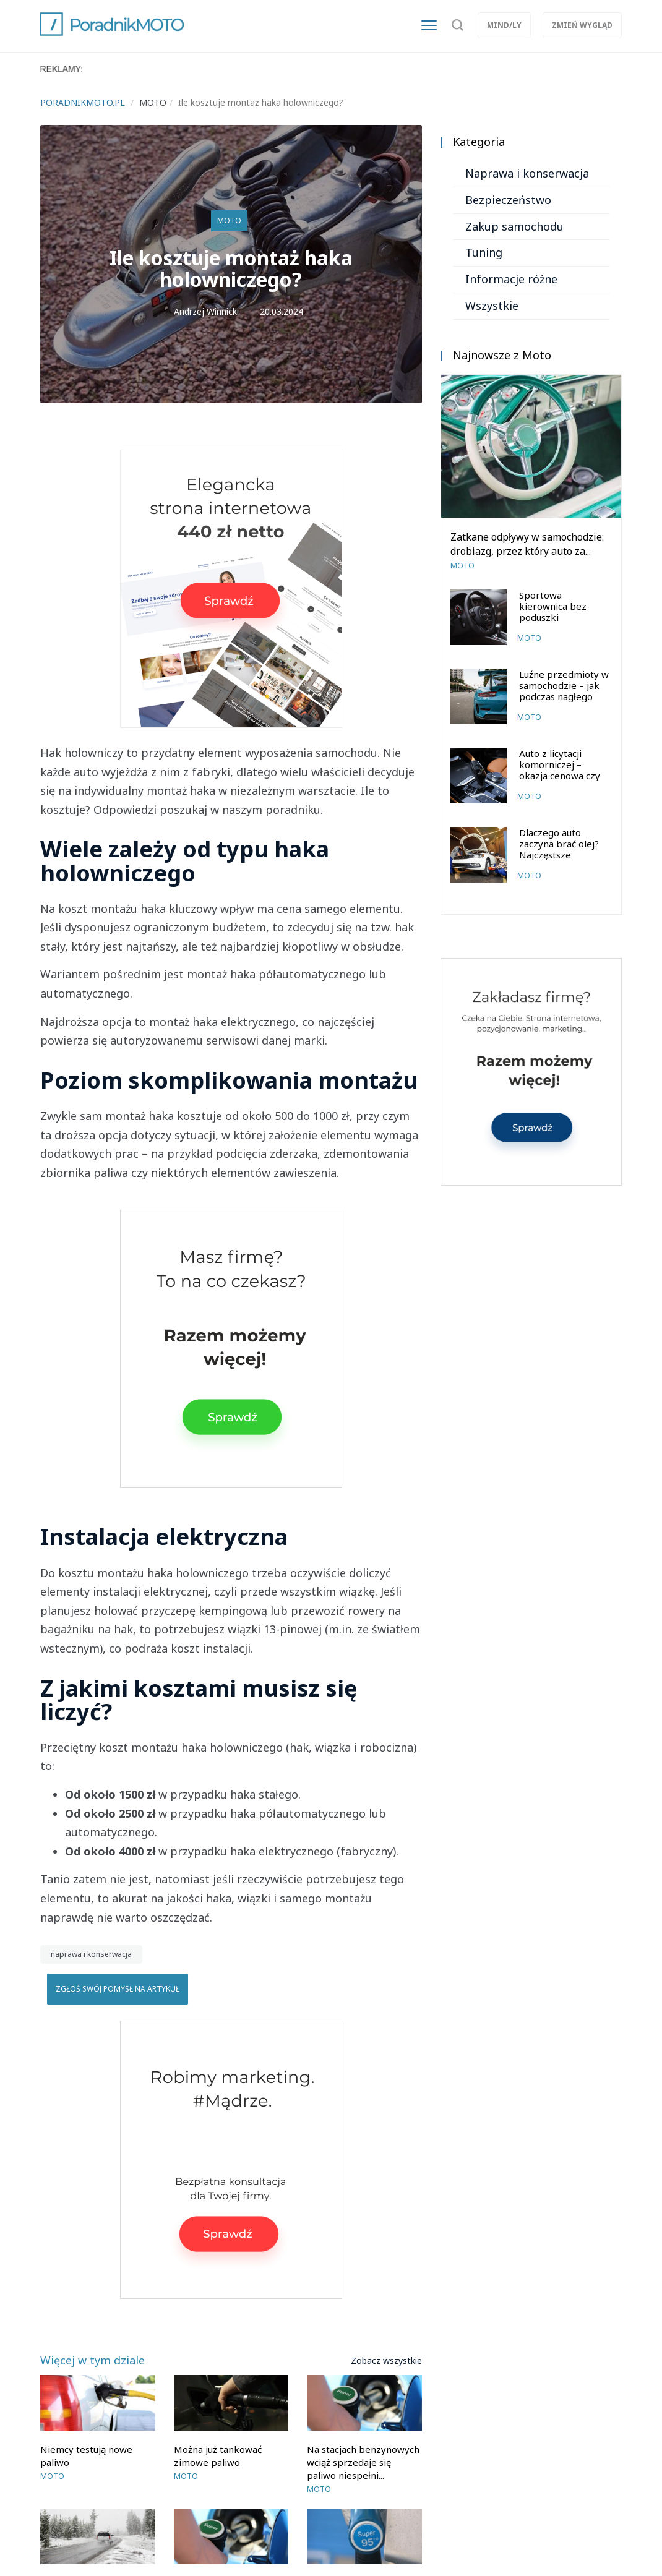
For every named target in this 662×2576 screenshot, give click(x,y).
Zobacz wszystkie (386, 2360)
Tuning (483, 252)
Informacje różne (511, 279)
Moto (229, 220)
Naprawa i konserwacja (527, 173)
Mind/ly (504, 25)
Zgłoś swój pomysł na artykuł (117, 1988)
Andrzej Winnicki (206, 311)
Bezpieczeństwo (508, 199)
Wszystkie (491, 305)
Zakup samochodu (514, 226)
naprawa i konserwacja (91, 1954)
